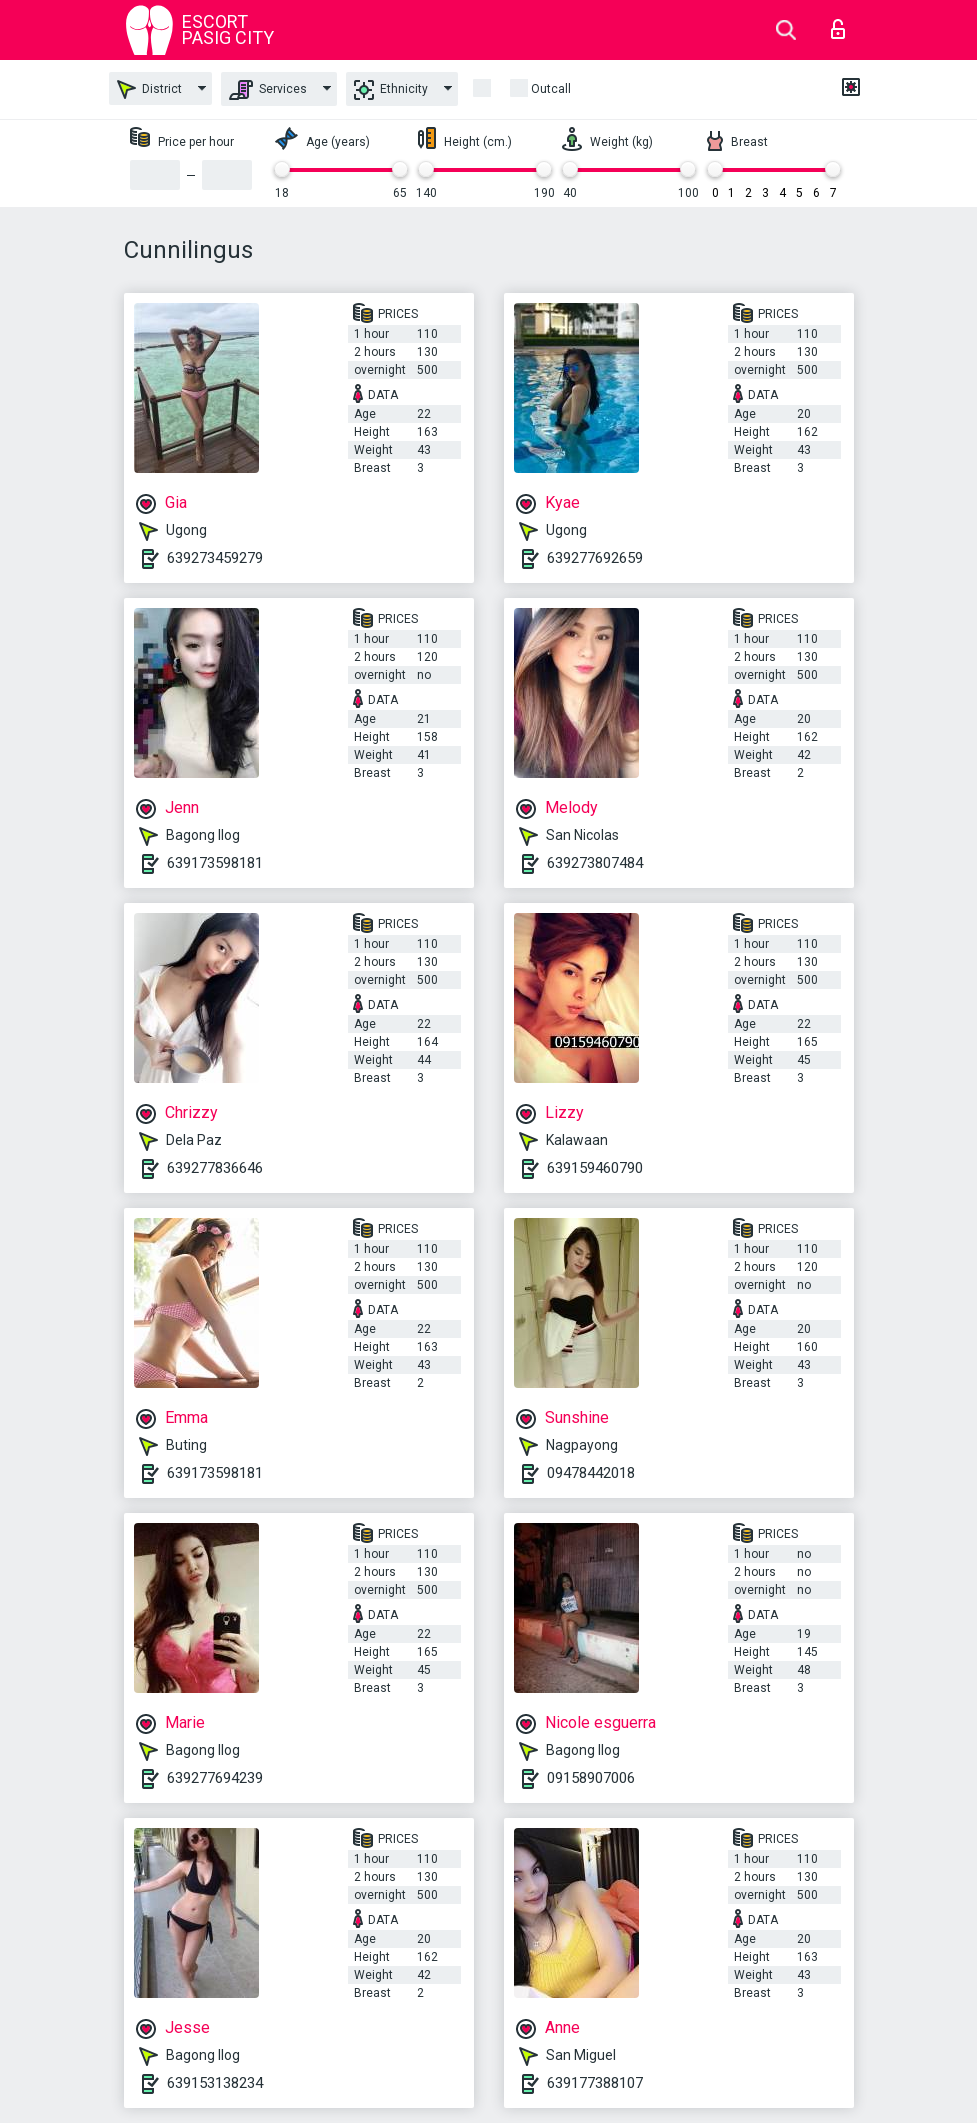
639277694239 (215, 1778)
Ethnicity (391, 90)
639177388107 (595, 2083)
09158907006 (591, 1778)
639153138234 (215, 2083)
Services (268, 90)
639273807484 (595, 863)
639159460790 (595, 1168)
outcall (551, 89)
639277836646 (215, 1168)
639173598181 (215, 863)
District (149, 89)
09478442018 (591, 1473)
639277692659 (595, 558)
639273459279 (215, 558)
